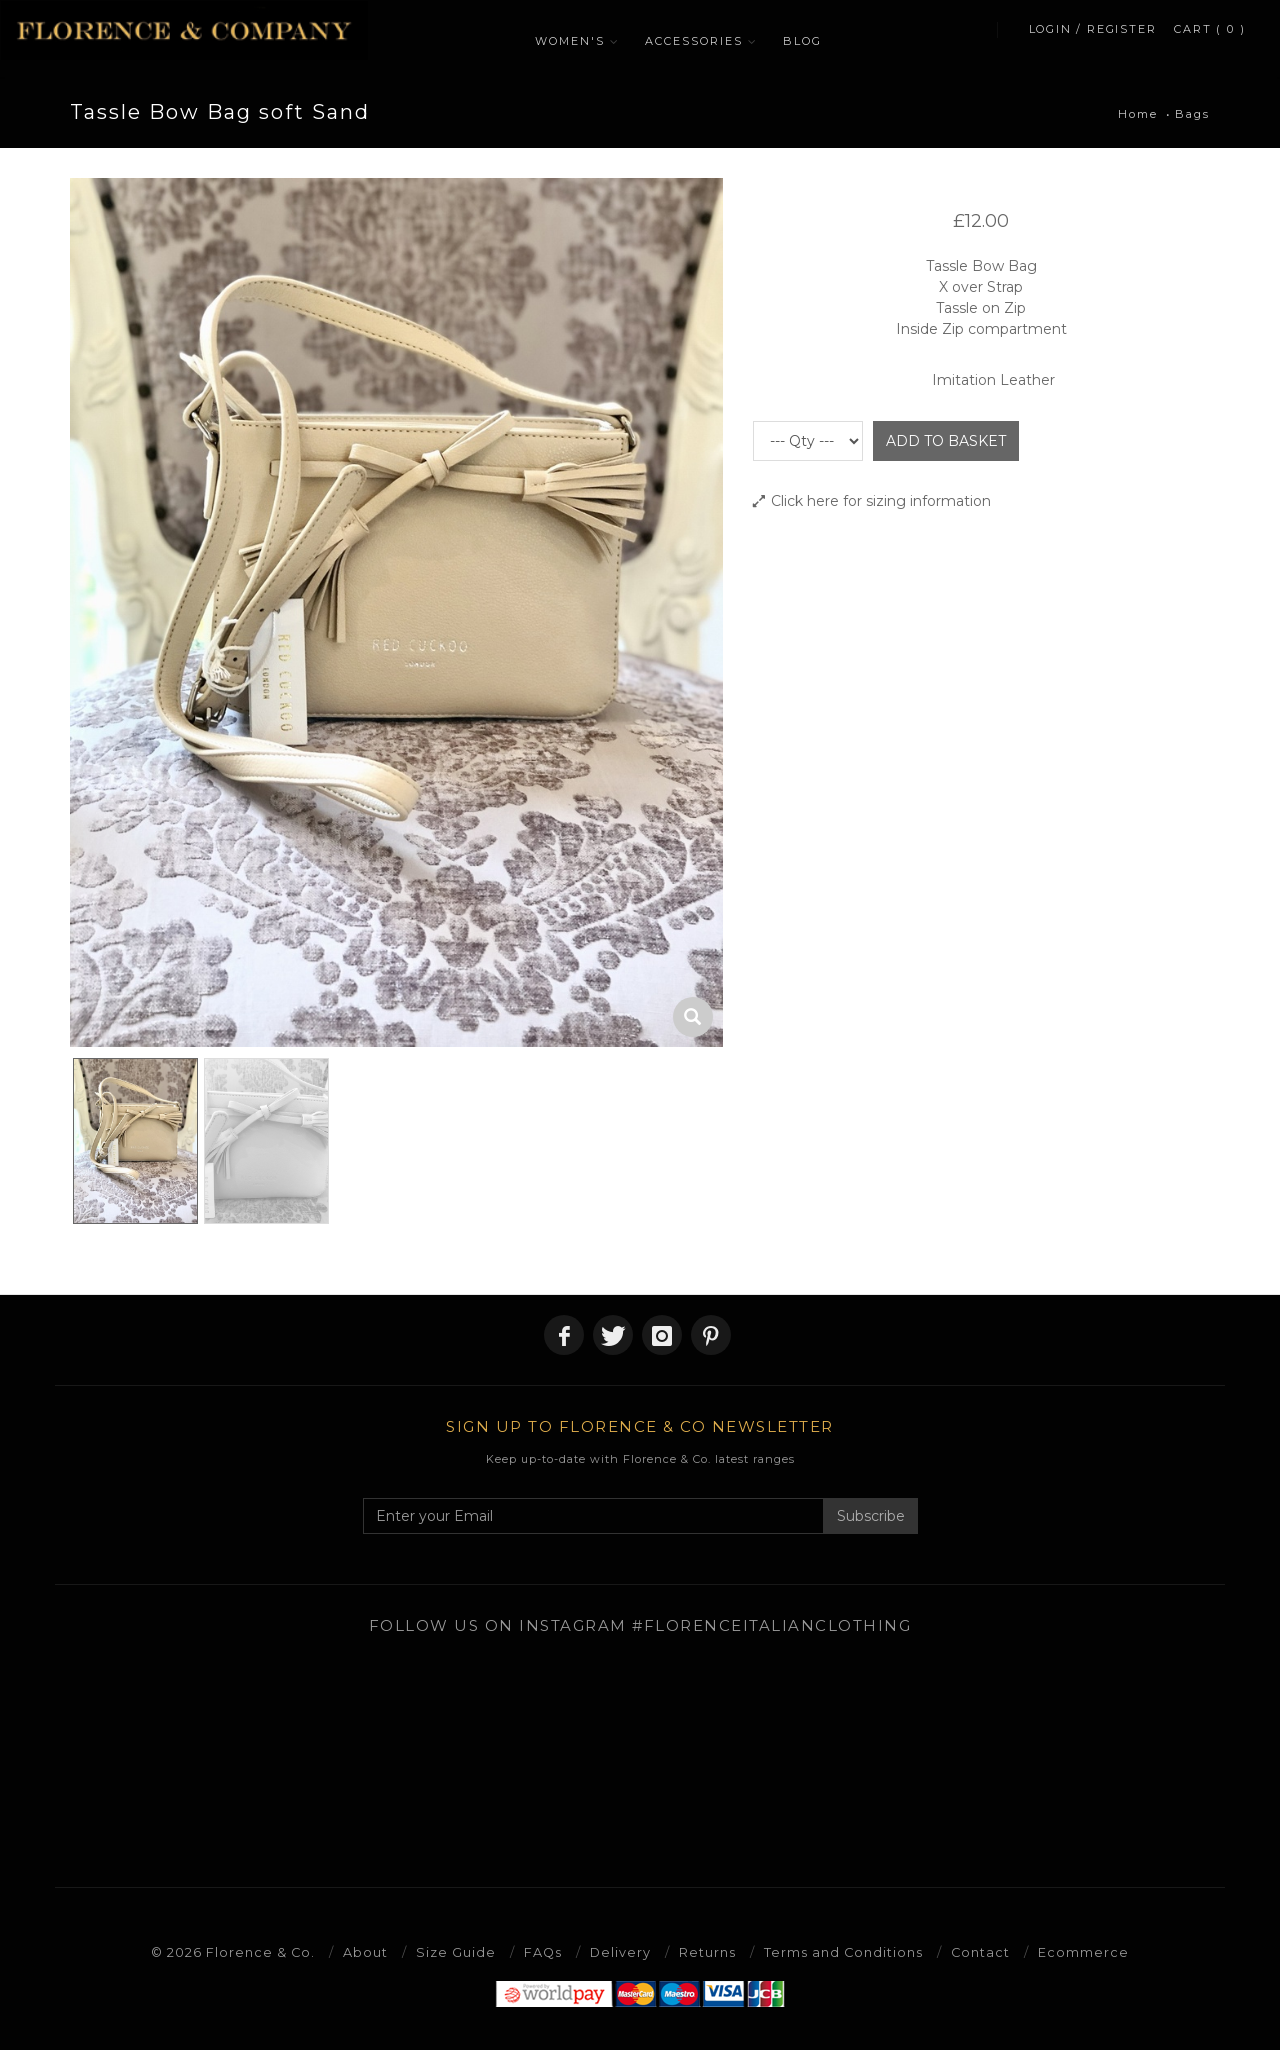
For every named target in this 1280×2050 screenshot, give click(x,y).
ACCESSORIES (701, 41)
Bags (1192, 114)
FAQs (542, 1952)
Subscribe (871, 1516)
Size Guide (455, 1952)
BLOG (809, 41)
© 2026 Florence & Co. (231, 1952)
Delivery (621, 1952)
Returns (708, 1952)
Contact (983, 1952)
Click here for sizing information (872, 501)
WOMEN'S (577, 41)
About (364, 1952)
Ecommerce (1086, 1952)
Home (1138, 114)
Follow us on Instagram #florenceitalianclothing (640, 1625)
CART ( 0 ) (1210, 36)
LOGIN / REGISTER (1092, 36)
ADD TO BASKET (946, 441)
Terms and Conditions (845, 1952)
